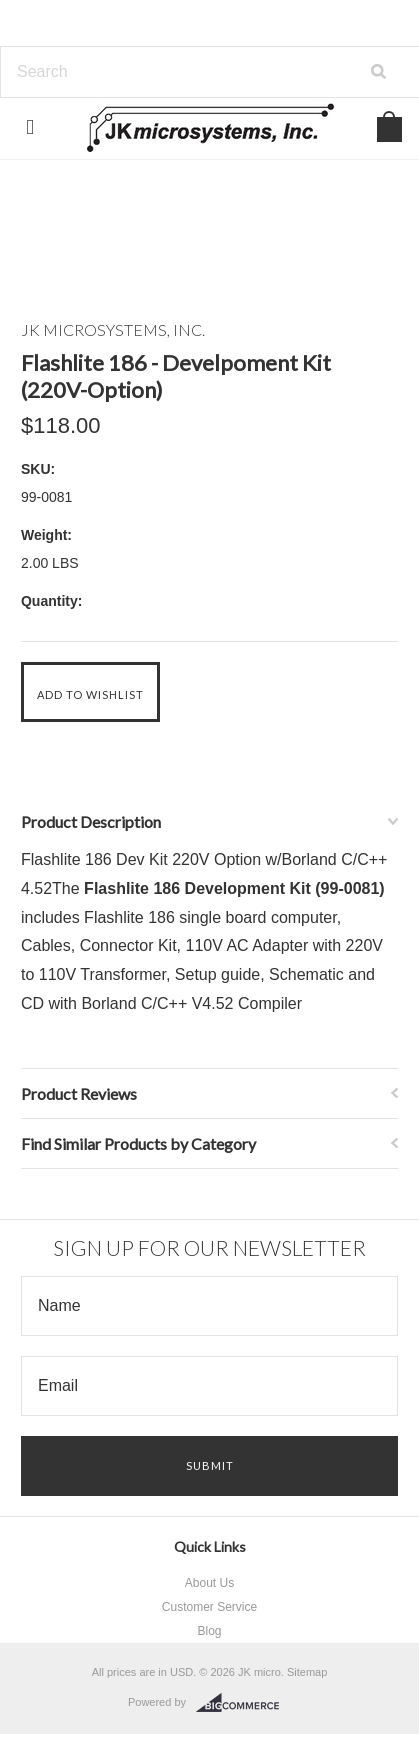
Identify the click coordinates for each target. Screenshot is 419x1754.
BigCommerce (243, 1703)
